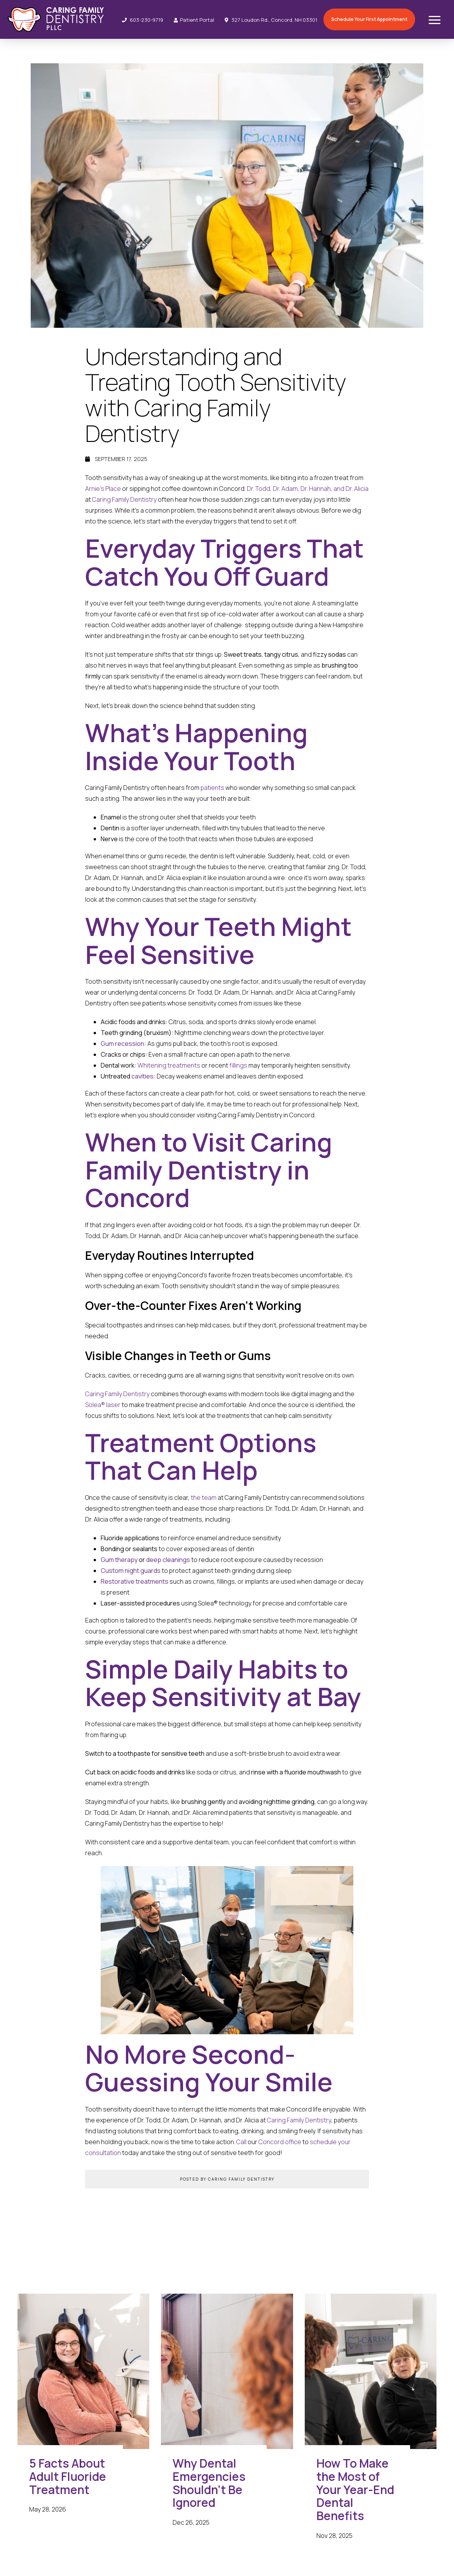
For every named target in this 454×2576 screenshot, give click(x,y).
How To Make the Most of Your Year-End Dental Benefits (355, 2489)
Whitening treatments (169, 1065)
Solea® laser (102, 1404)
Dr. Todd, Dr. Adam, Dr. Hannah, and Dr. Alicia (307, 488)
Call (241, 2142)
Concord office (279, 2142)
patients (212, 787)
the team (204, 1497)
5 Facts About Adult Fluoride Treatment (67, 2476)
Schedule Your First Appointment (369, 19)
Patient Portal (194, 19)
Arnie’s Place (103, 488)
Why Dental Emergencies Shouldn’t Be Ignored (209, 2483)
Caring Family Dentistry (124, 499)
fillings (238, 1065)
